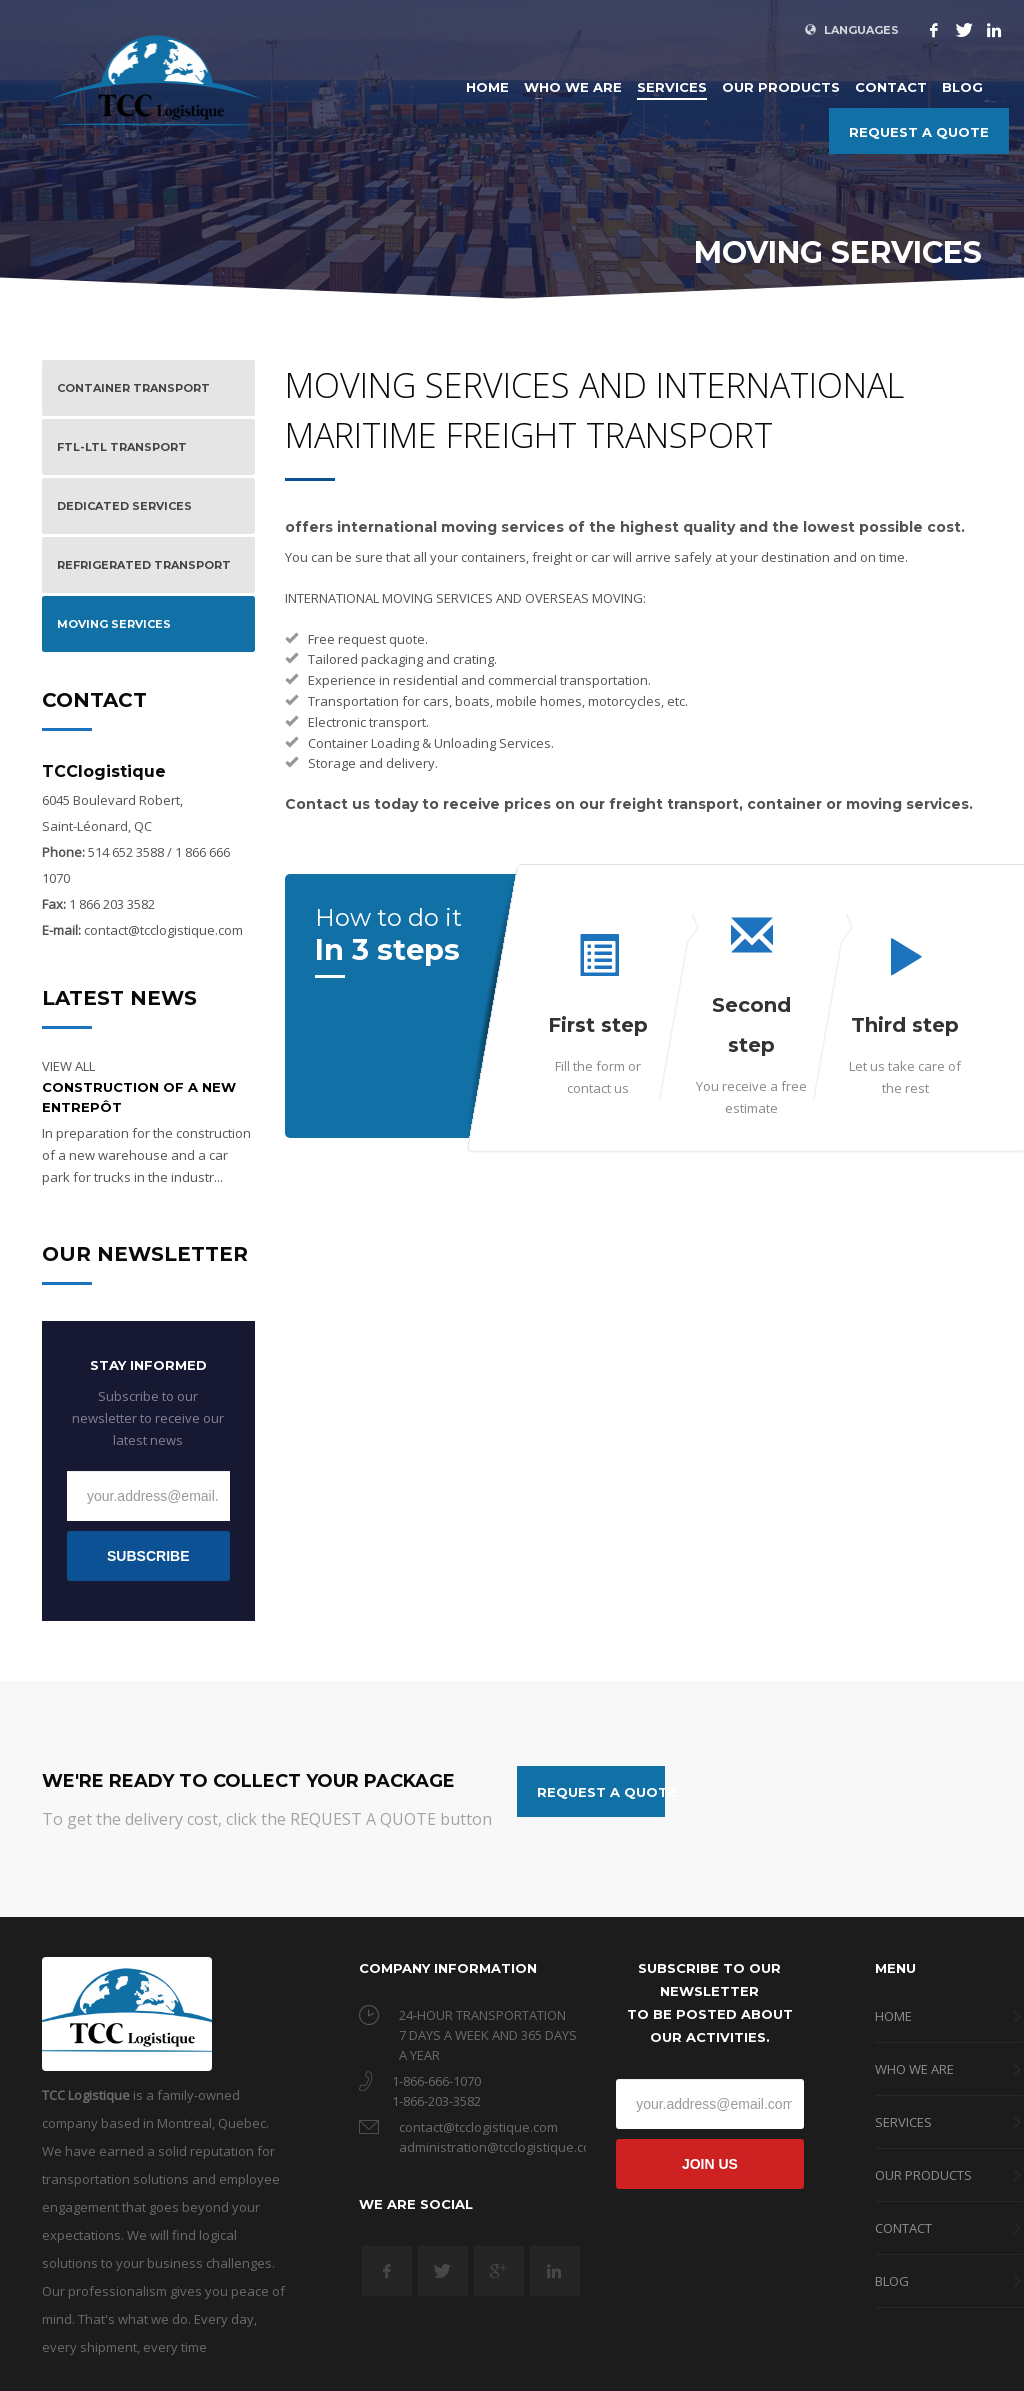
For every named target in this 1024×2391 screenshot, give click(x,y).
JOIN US (710, 2164)
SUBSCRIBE (148, 1556)
